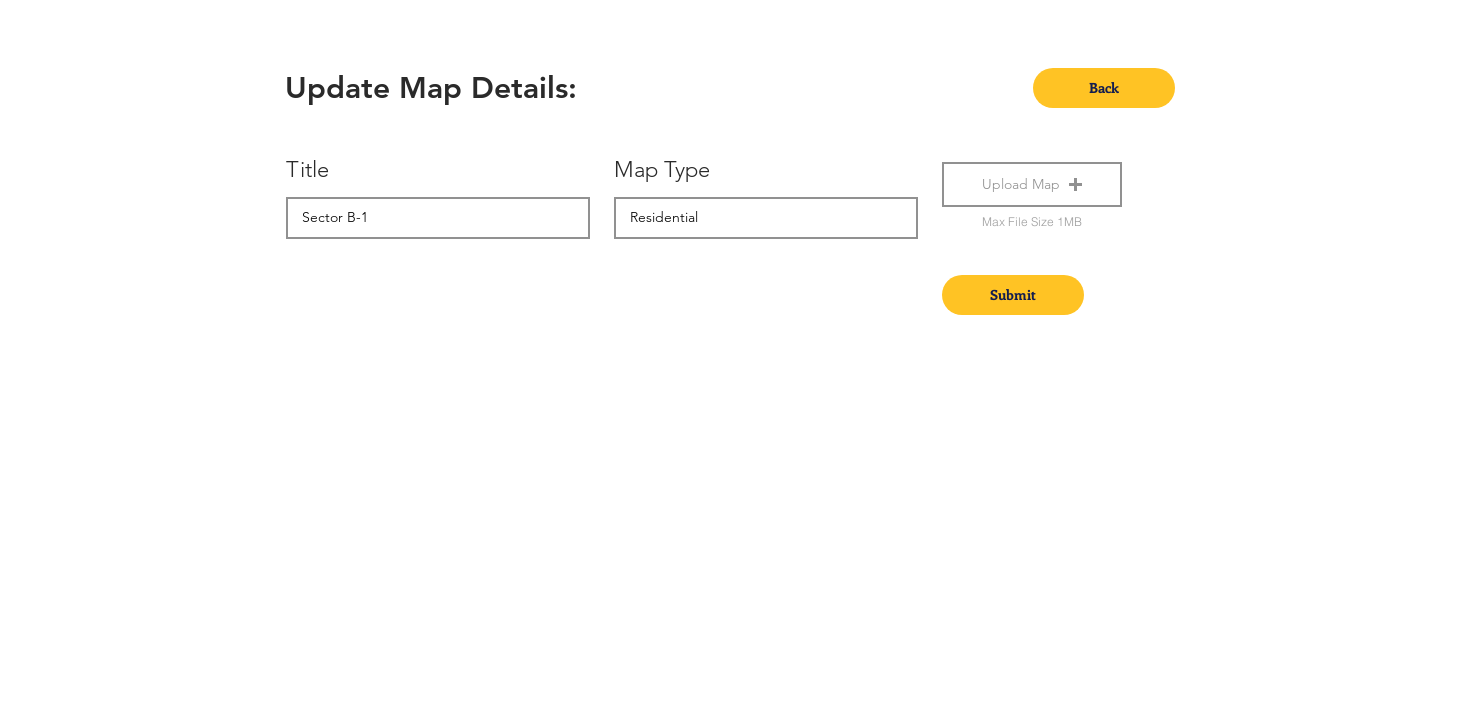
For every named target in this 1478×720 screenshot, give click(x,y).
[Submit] (1013, 295)
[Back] (1104, 88)
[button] (1032, 184)
